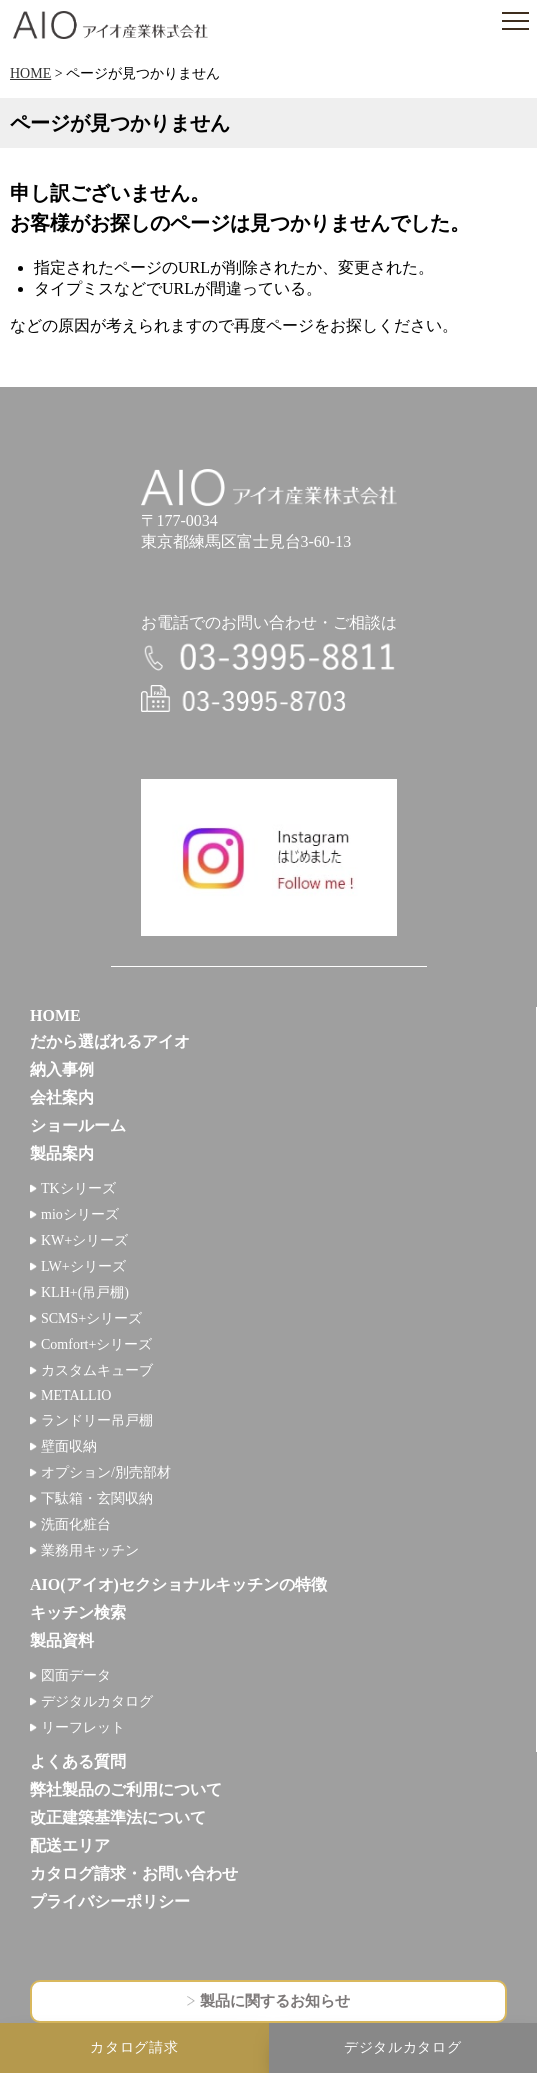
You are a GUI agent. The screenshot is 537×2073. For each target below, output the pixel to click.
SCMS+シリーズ (91, 1318)
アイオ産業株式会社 (110, 25)
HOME (30, 73)
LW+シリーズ (83, 1266)
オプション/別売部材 (106, 1472)
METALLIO (76, 1395)
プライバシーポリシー (110, 1901)
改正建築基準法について (118, 1817)
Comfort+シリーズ (96, 1344)
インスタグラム (269, 858)
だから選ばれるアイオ (110, 1041)
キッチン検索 (78, 1612)
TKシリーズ (78, 1188)
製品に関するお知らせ (275, 2001)
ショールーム (78, 1125)
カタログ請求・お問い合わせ (134, 1873)
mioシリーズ (80, 1214)
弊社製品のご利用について (126, 1789)
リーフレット (83, 1727)
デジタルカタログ (97, 1701)
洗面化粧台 (76, 1524)
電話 (269, 657)
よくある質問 (78, 1761)
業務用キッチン (90, 1550)
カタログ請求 (134, 2047)
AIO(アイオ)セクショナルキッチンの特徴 (178, 1584)
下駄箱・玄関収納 (97, 1498)
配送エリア (70, 1845)
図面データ (76, 1675)
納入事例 (62, 1069)
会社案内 (62, 1097)
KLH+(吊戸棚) (85, 1292)
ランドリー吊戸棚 (97, 1420)
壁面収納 (69, 1446)
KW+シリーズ (84, 1240)
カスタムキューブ (97, 1370)
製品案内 (62, 1153)
